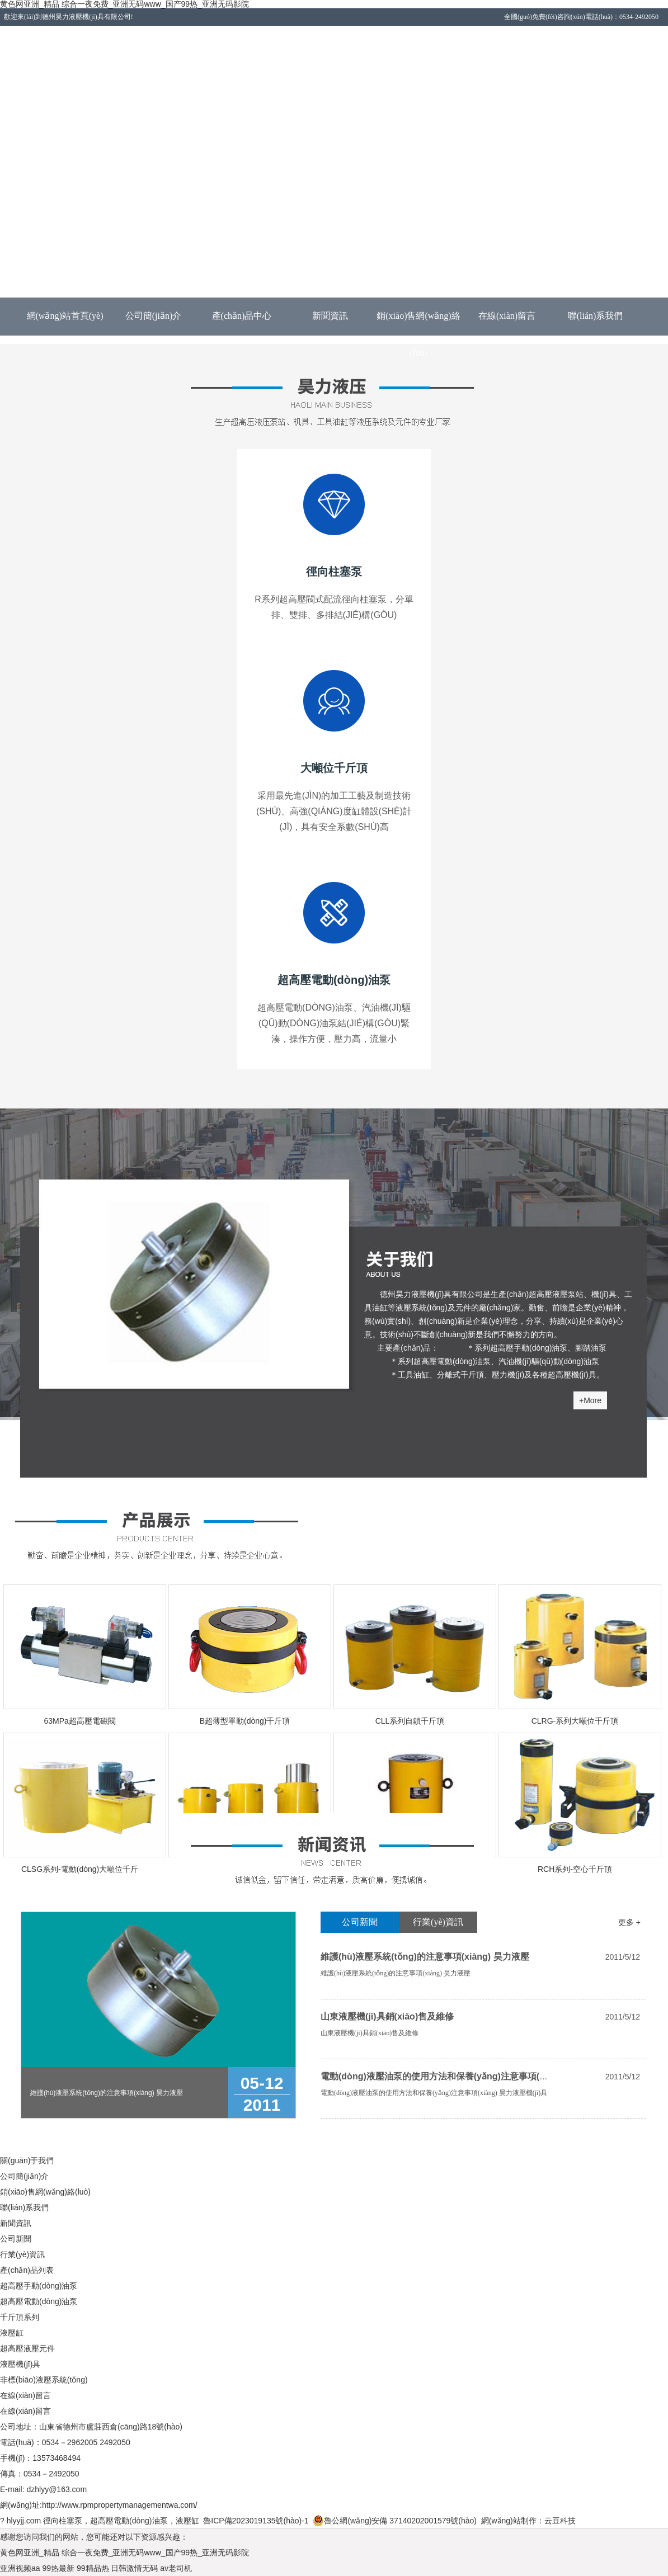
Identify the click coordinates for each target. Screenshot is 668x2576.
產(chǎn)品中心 (242, 315)
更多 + (629, 1922)
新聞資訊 (330, 315)
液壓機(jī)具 (20, 2364)
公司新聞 (360, 1922)
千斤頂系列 (19, 2317)
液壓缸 (11, 2332)
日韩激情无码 (134, 2568)
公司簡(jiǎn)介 (153, 315)
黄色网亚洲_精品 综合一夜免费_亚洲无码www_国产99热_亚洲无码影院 (124, 2552)
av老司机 (176, 2568)
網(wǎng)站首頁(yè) (65, 315)
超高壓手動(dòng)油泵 (38, 2285)
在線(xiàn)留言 (506, 315)
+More (590, 1400)
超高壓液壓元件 (27, 2348)
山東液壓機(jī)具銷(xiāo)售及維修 (387, 2016)
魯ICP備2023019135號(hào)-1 (255, 2520)
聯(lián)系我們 (595, 315)
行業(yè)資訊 (438, 1922)
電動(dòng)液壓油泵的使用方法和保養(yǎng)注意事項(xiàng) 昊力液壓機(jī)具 (477, 2076)
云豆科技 (560, 2520)
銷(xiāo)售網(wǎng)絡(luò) (418, 322)
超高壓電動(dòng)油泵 (38, 2301)
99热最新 (58, 2568)
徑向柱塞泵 (62, 2520)
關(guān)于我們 (27, 2160)
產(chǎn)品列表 (27, 2270)
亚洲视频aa (20, 2568)
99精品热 (93, 2568)
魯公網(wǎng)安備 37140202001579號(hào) (395, 2520)
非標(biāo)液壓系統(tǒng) (44, 2379)
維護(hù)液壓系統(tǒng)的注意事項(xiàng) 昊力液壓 (425, 1956)
